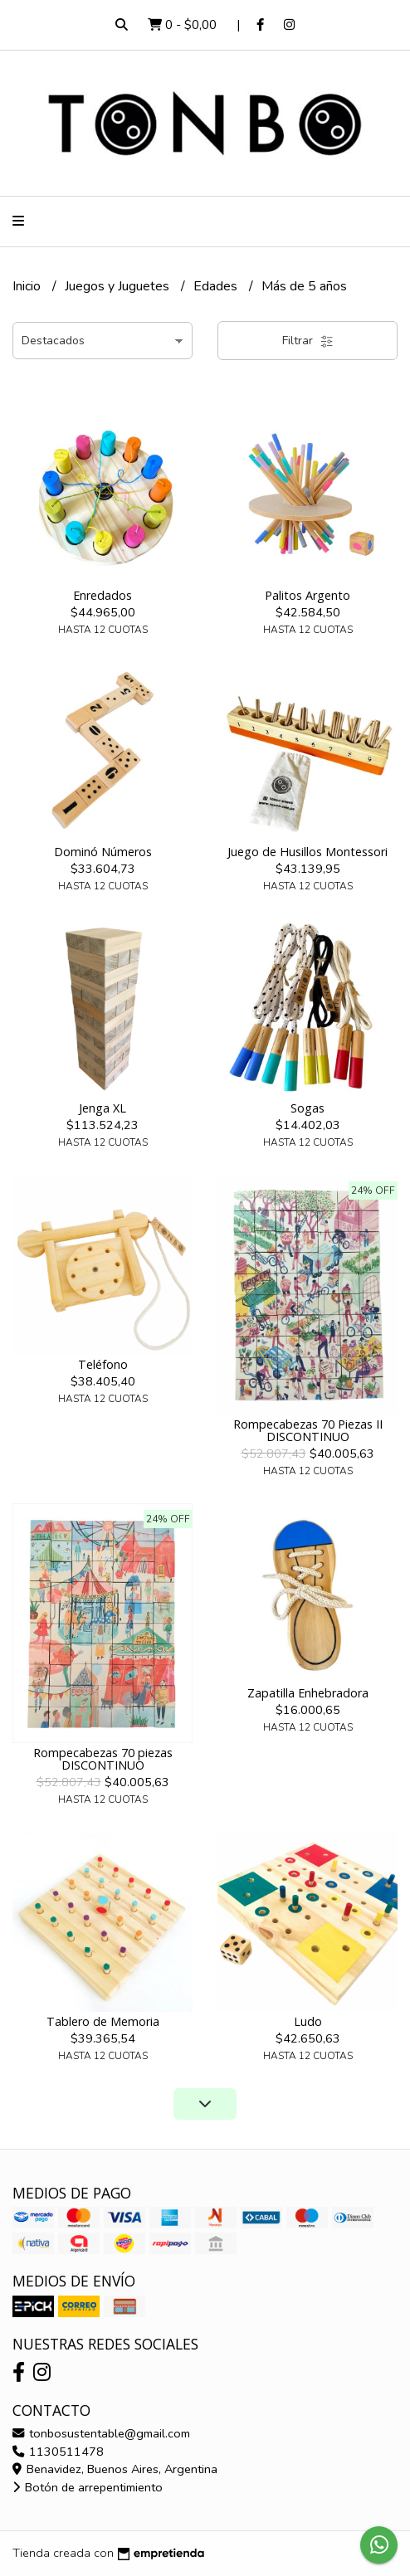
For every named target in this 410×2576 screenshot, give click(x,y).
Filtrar (308, 340)
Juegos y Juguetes (119, 286)
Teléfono (103, 1364)
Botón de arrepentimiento (87, 2487)
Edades (217, 286)
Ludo (308, 2021)
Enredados (102, 595)
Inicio (28, 286)
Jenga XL (102, 1108)
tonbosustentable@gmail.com (101, 2433)
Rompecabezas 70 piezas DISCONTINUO (103, 1758)
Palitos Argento (307, 595)
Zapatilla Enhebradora (308, 1693)
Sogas (307, 1108)
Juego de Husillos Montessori (307, 851)
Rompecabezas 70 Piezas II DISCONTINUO (308, 1430)
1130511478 (58, 2451)
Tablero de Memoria (102, 2021)
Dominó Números (103, 851)
